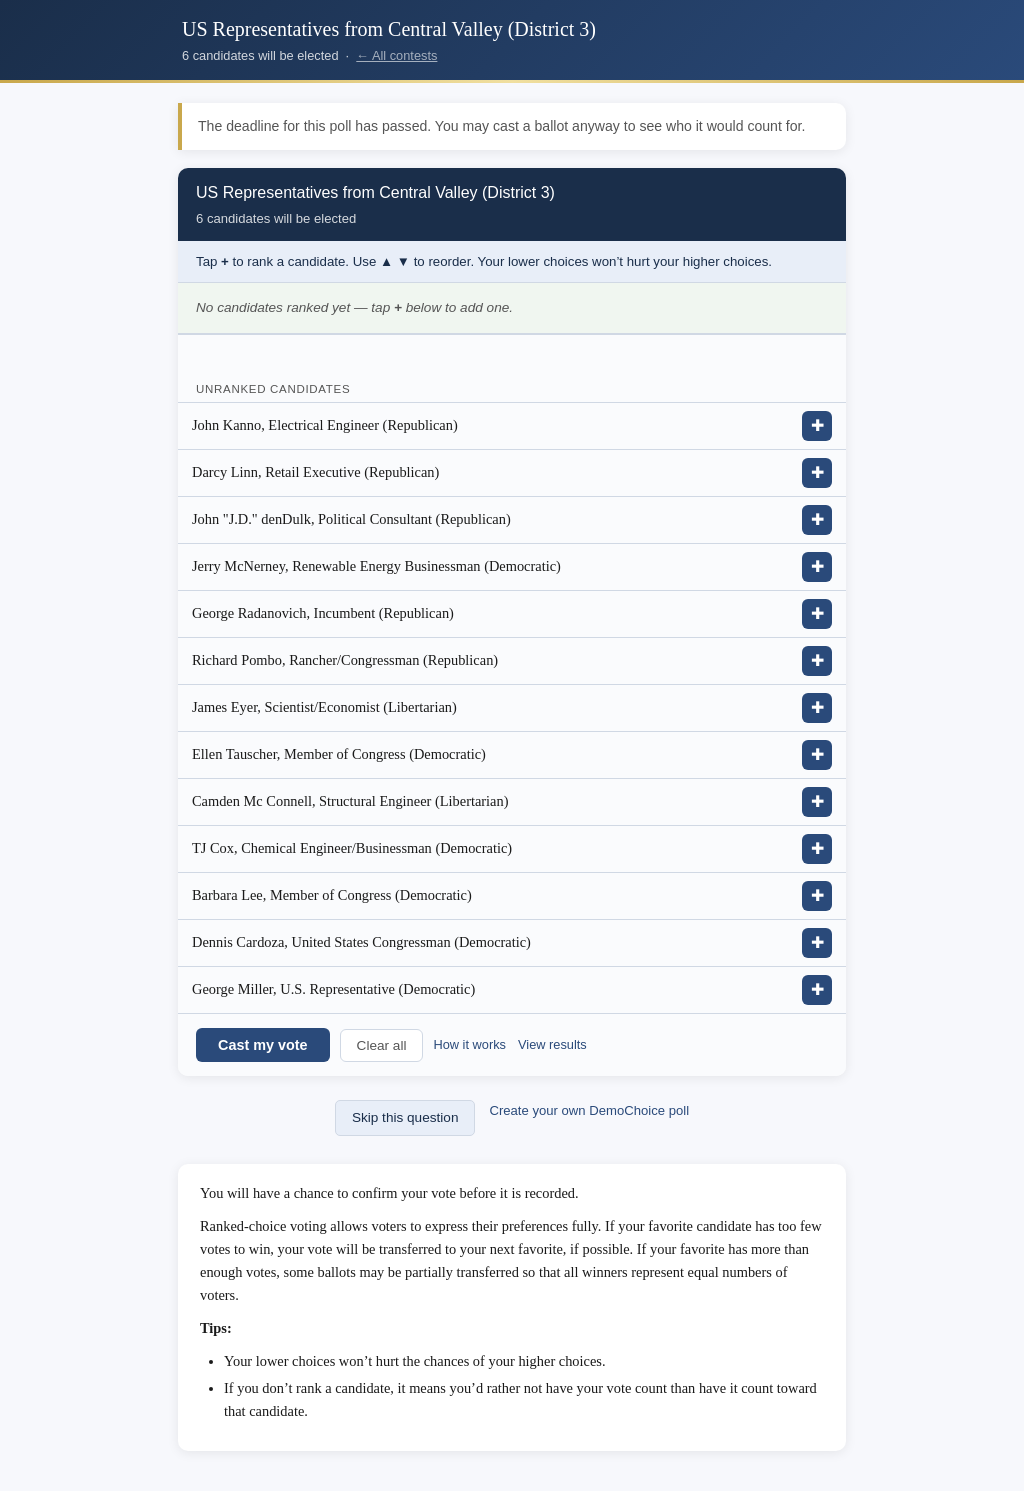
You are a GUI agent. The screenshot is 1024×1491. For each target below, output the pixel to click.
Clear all (382, 1045)
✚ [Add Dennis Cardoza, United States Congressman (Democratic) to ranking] (817, 942)
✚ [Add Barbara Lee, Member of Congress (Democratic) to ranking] (817, 895)
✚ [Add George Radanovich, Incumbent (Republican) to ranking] (817, 613)
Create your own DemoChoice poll (589, 1110)
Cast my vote (263, 1045)
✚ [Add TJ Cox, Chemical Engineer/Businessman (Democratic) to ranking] (817, 848)
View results (552, 1044)
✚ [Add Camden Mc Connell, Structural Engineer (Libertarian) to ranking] (817, 801)
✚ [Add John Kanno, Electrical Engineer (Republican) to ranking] (817, 425)
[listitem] (512, 426)
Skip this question (405, 1117)
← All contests (396, 55)
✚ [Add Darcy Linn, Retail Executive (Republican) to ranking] (817, 472)
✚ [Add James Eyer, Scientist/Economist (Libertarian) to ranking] (817, 707)
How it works (469, 1044)
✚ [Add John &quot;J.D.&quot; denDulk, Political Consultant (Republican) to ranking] (817, 519)
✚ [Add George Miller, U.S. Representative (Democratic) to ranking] (817, 989)
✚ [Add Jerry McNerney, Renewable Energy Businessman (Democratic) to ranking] (817, 566)
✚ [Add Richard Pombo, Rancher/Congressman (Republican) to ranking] (817, 660)
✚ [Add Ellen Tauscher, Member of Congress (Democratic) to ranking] (817, 754)
